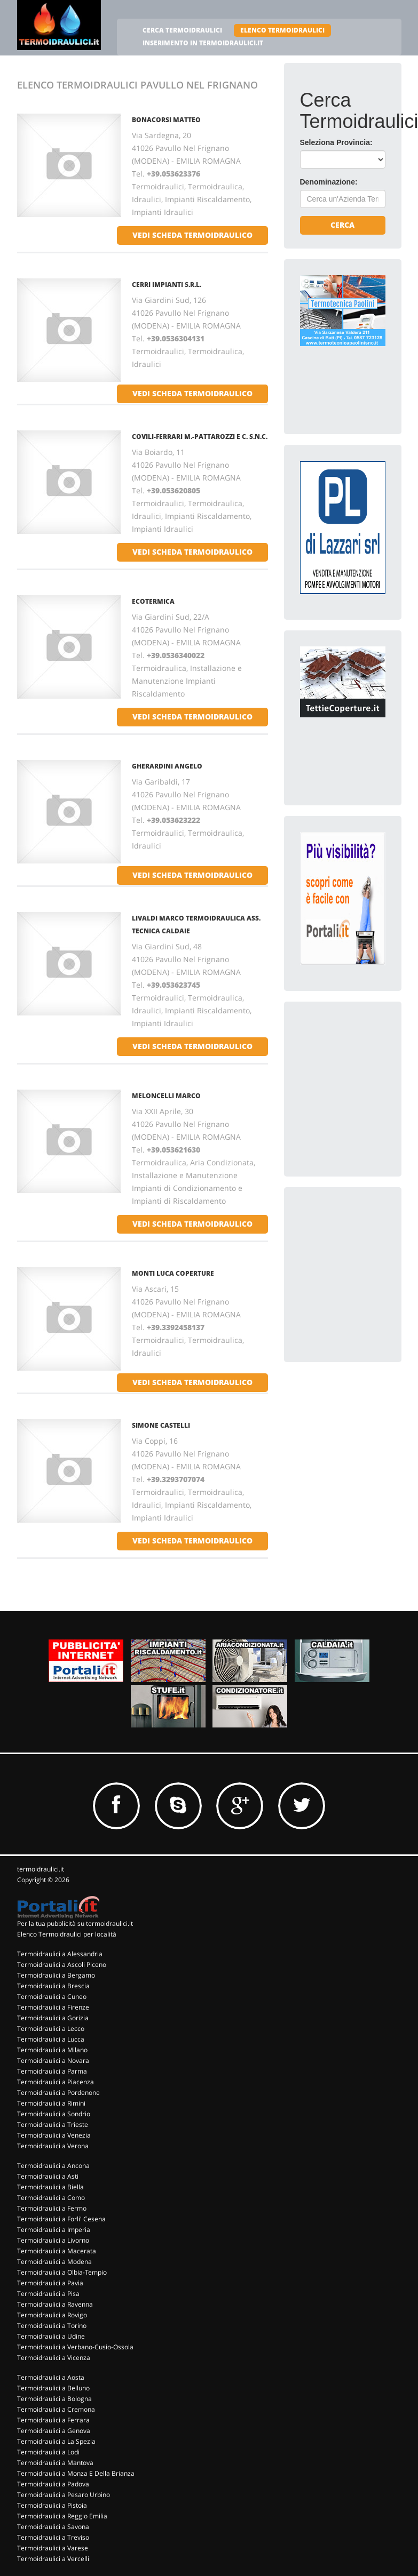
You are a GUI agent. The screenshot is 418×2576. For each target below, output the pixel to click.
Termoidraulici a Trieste (52, 2124)
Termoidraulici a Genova (53, 2430)
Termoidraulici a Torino (51, 2325)
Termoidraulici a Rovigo (52, 2314)
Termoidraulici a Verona (53, 2145)
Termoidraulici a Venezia (54, 2135)
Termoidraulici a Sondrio (53, 2113)
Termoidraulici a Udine (51, 2336)
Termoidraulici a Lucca (50, 2039)
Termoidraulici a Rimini (51, 2103)
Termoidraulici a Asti (47, 2176)
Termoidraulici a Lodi (48, 2452)
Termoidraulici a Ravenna (55, 2304)
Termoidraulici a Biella (50, 2186)
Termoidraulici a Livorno (53, 2240)
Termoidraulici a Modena (54, 2261)
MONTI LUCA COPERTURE (173, 1273)
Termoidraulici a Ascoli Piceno (61, 1964)
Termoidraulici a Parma (52, 2071)
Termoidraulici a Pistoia (52, 2505)
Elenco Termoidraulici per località (66, 1934)
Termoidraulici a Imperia (53, 2229)
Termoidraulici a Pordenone (58, 2092)
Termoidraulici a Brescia (53, 1985)
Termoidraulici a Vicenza (53, 2357)
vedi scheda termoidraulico (192, 235)
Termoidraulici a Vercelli (53, 2558)
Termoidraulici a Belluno (53, 2388)
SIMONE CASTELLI (161, 1425)
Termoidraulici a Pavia (50, 2282)
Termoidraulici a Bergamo (56, 1975)
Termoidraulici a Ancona (53, 2165)
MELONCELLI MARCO (166, 1095)
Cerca (342, 225)
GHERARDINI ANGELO (167, 766)
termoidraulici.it (40, 1869)
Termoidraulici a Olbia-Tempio (62, 2272)
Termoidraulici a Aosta (50, 2377)
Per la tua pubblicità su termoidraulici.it (75, 1923)
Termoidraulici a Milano (52, 2049)
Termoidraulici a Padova (53, 2484)
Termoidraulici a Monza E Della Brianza (76, 2473)
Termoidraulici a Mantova (55, 2462)
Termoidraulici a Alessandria (59, 1953)
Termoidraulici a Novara (53, 2060)
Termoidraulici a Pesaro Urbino (63, 2494)
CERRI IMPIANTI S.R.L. (166, 284)
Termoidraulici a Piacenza (55, 2081)
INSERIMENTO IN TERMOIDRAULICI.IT (203, 42)
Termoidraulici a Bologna (54, 2398)
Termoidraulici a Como (51, 2197)
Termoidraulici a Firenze (53, 2007)
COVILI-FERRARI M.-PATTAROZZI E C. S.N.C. (199, 436)
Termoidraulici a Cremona (56, 2409)
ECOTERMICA (153, 601)
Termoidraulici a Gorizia (53, 2017)
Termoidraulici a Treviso (53, 2537)
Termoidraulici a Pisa (48, 2293)
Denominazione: (329, 182)
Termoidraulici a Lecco (50, 2028)
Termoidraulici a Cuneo (51, 1996)
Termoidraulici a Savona (53, 2526)
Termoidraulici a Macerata (56, 2250)
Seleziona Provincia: (336, 142)
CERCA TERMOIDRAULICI (182, 30)
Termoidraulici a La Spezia (56, 2441)
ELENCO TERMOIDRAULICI (282, 30)
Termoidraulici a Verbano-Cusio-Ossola (75, 2346)
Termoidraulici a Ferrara (53, 2420)
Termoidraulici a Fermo (51, 2208)
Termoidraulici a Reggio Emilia (62, 2516)
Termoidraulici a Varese (52, 2548)
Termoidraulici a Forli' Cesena (61, 2218)
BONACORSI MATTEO (166, 119)
